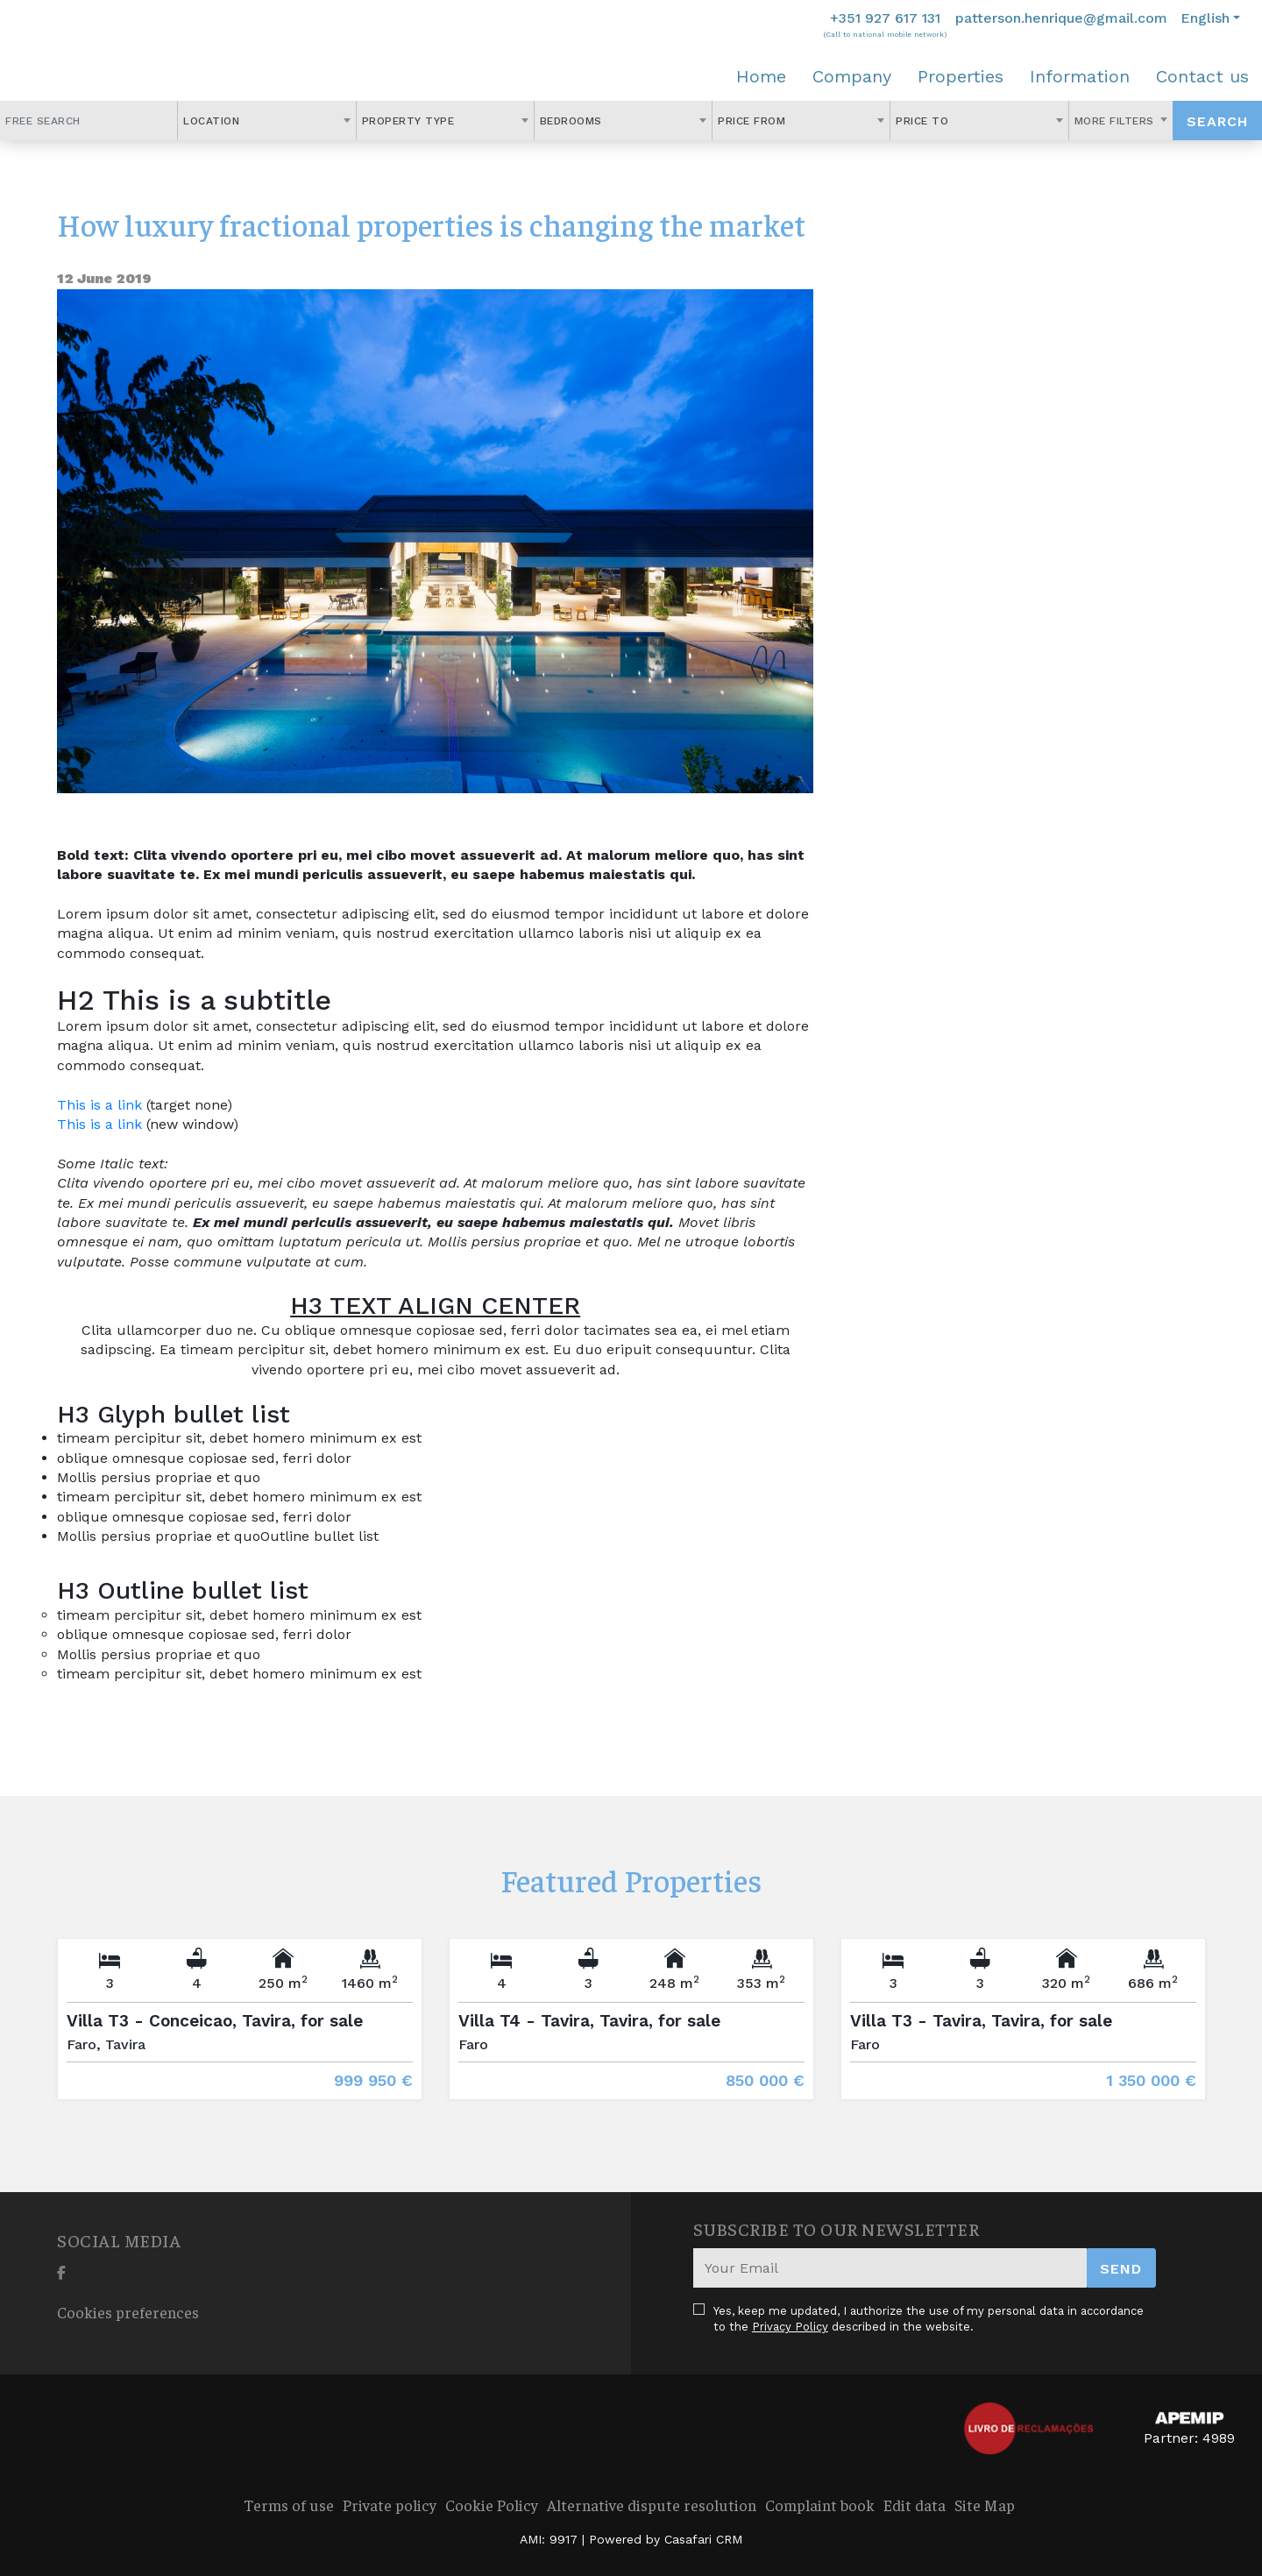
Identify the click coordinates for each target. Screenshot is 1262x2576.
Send (1121, 2268)
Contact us (1202, 76)
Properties (960, 76)
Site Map (984, 2504)
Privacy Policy (790, 2326)
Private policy (389, 2504)
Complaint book (820, 2504)
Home (761, 76)
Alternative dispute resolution (651, 2504)
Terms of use (289, 2504)
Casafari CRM (703, 2539)
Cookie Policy (491, 2504)
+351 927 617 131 (885, 18)
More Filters (1116, 121)
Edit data (914, 2504)
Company (851, 76)
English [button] (1205, 18)
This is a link (99, 1104)
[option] (240, 2032)
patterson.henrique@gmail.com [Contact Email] (1061, 18)
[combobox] (266, 120)
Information (1080, 76)
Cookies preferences (128, 2312)
